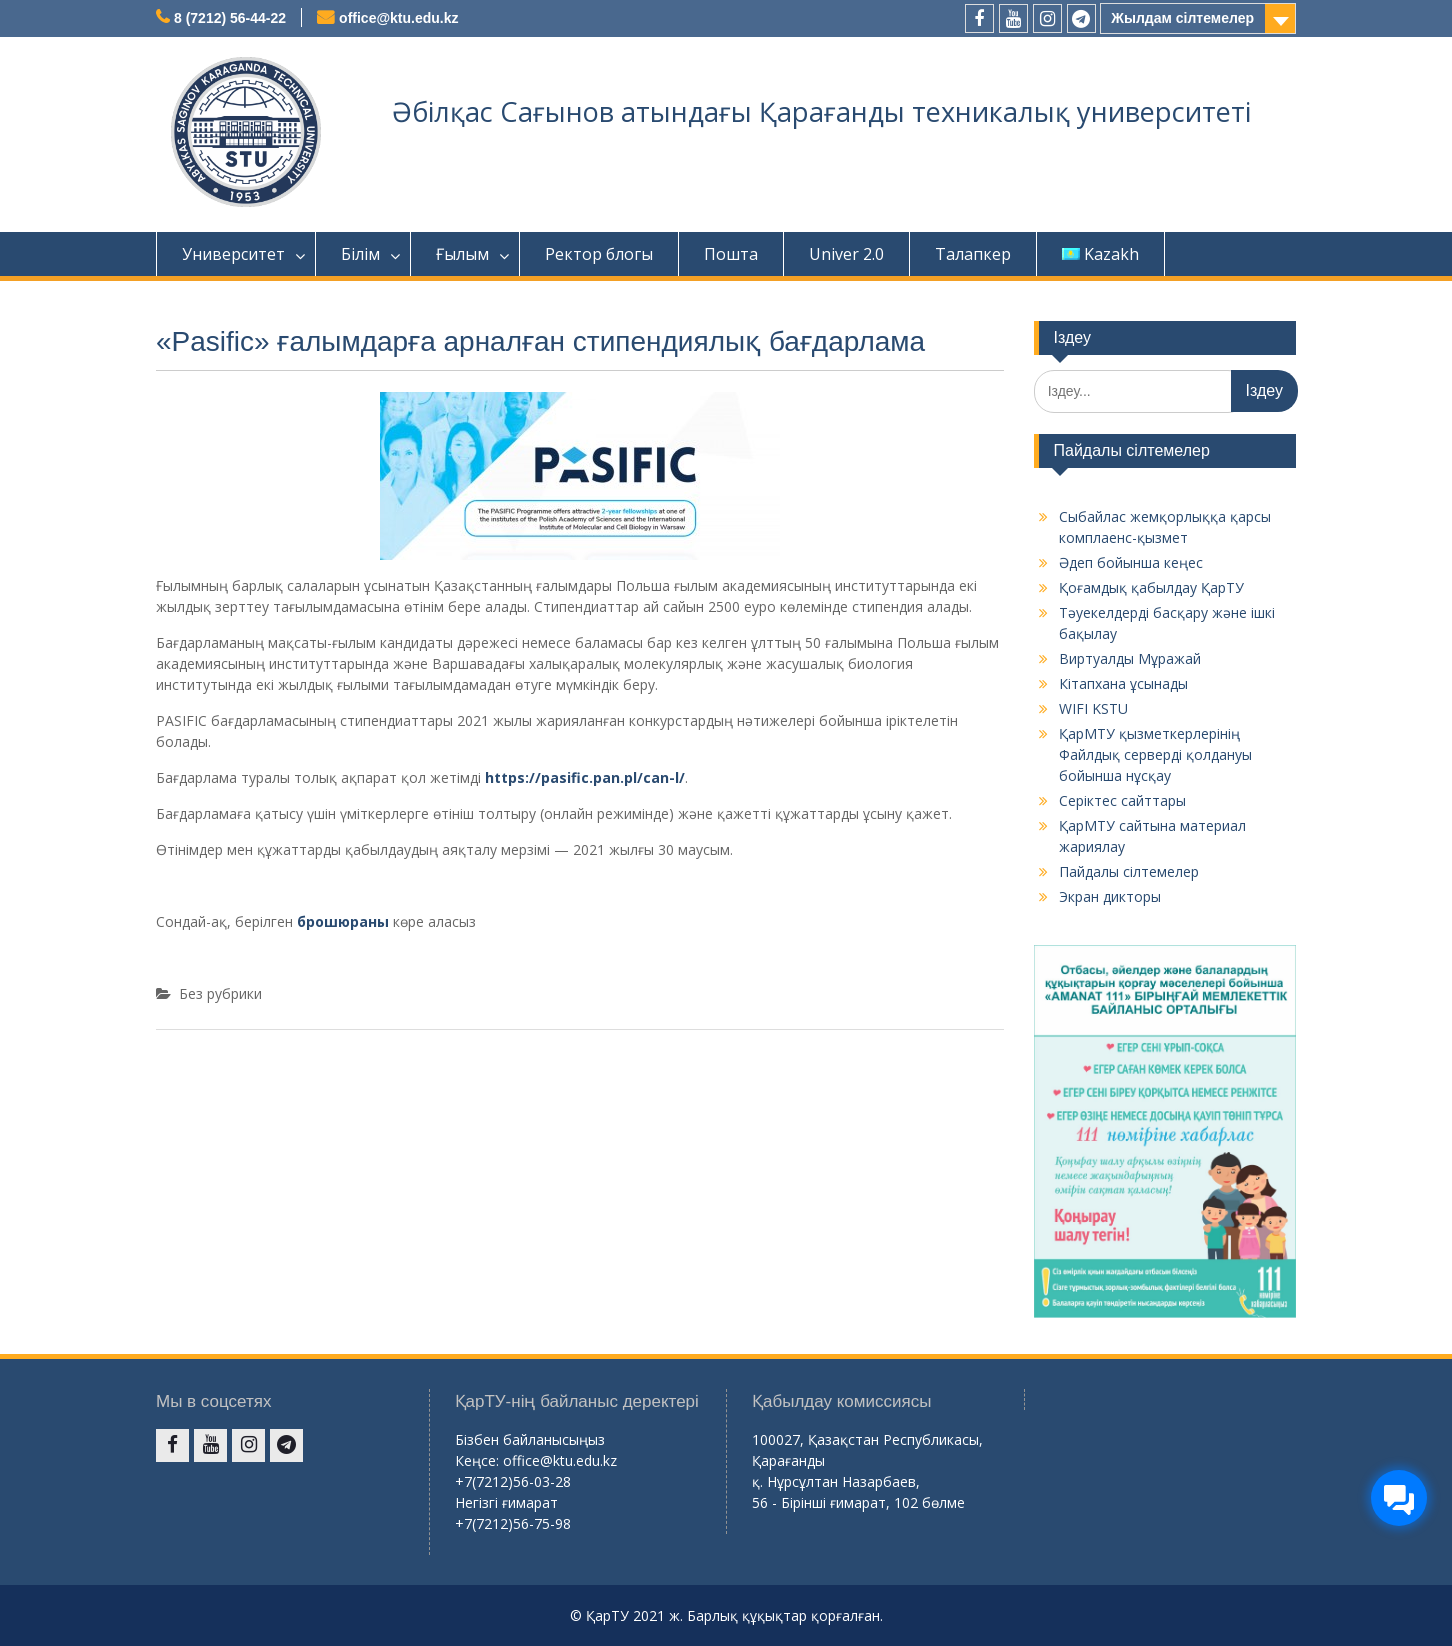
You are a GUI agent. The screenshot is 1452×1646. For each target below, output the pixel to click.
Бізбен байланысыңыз (530, 1439)
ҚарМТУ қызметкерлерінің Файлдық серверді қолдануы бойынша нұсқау (1155, 754)
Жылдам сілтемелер (1182, 18)
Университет (233, 254)
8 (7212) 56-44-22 (230, 18)
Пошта (731, 254)
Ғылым (462, 254)
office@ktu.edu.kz (398, 18)
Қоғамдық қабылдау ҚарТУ (1151, 587)
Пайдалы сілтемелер (1129, 871)
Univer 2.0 (846, 254)
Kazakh (1100, 254)
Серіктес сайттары (1122, 800)
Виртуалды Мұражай (1130, 658)
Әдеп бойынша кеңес (1131, 562)
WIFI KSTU (1093, 708)
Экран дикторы (1110, 896)
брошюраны (343, 921)
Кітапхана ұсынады (1123, 683)
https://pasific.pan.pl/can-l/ (585, 777)
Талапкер (973, 254)
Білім (360, 254)
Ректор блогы (599, 254)
